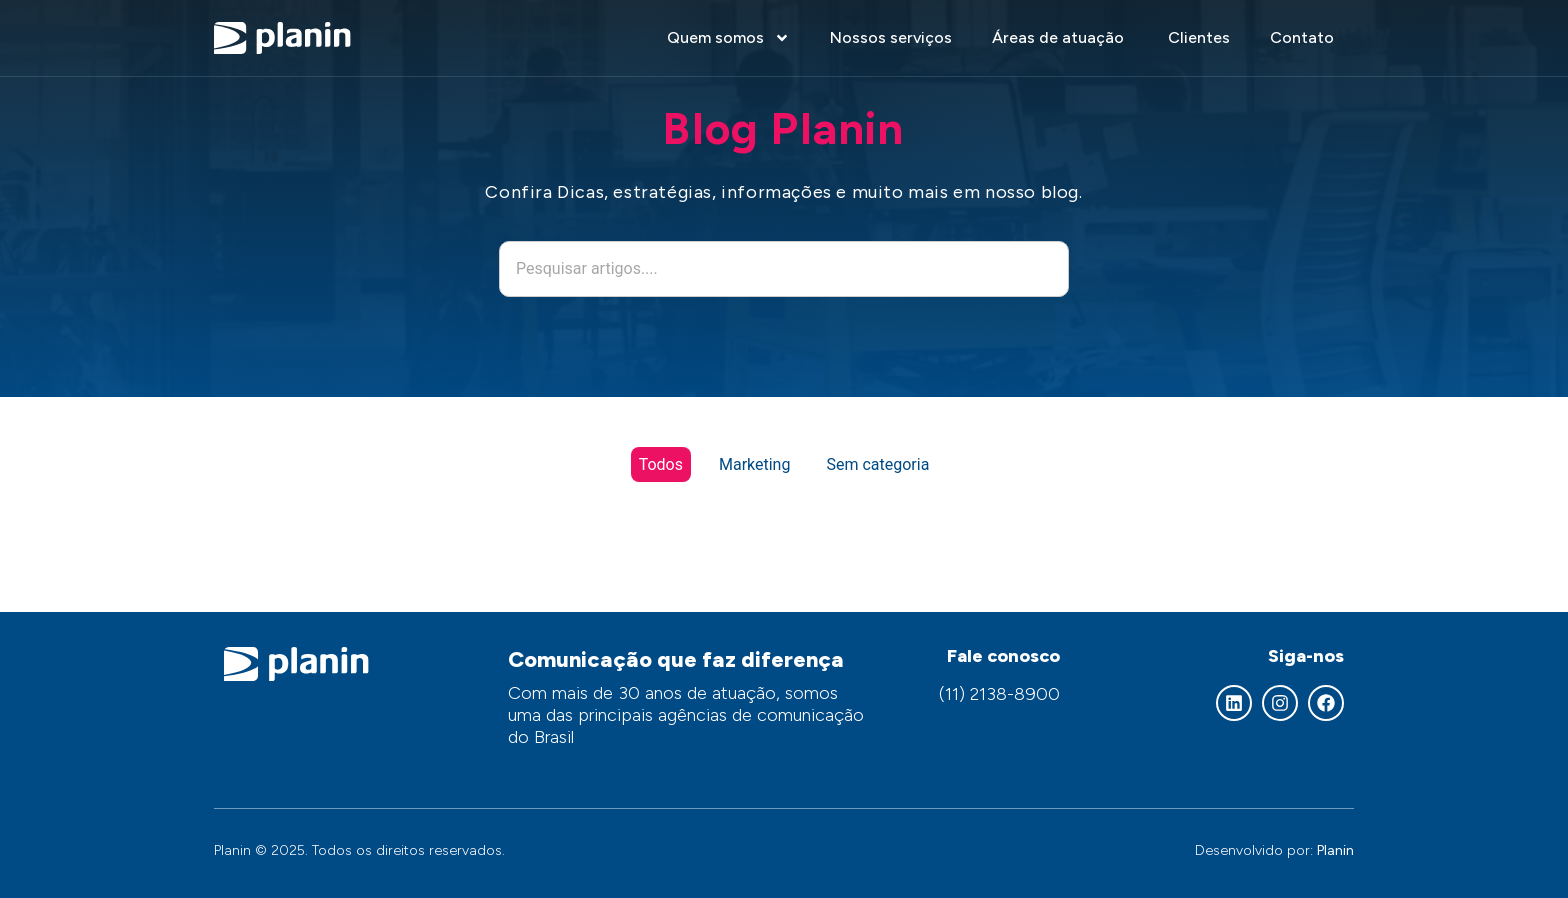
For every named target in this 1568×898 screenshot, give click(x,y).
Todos (661, 464)
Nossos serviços (891, 37)
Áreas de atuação (1060, 37)
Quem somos (728, 38)
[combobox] (784, 269)
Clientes (1199, 37)
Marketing (754, 464)
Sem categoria (877, 464)
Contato (1302, 37)
